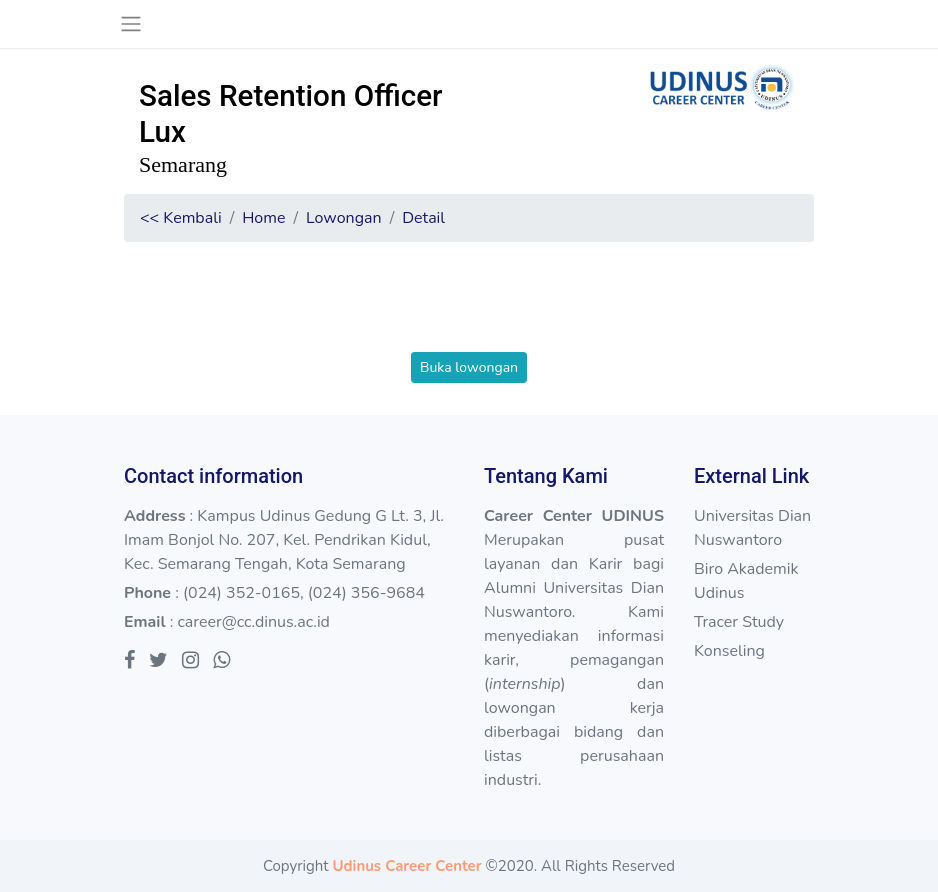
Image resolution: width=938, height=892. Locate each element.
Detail (423, 218)
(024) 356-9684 (366, 593)
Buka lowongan (469, 367)
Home (263, 218)
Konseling (729, 651)
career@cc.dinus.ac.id (253, 622)
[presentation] (469, 313)
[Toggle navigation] (130, 24)
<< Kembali (181, 218)
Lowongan (344, 218)
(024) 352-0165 (241, 593)
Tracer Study (739, 622)
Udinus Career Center (406, 866)
